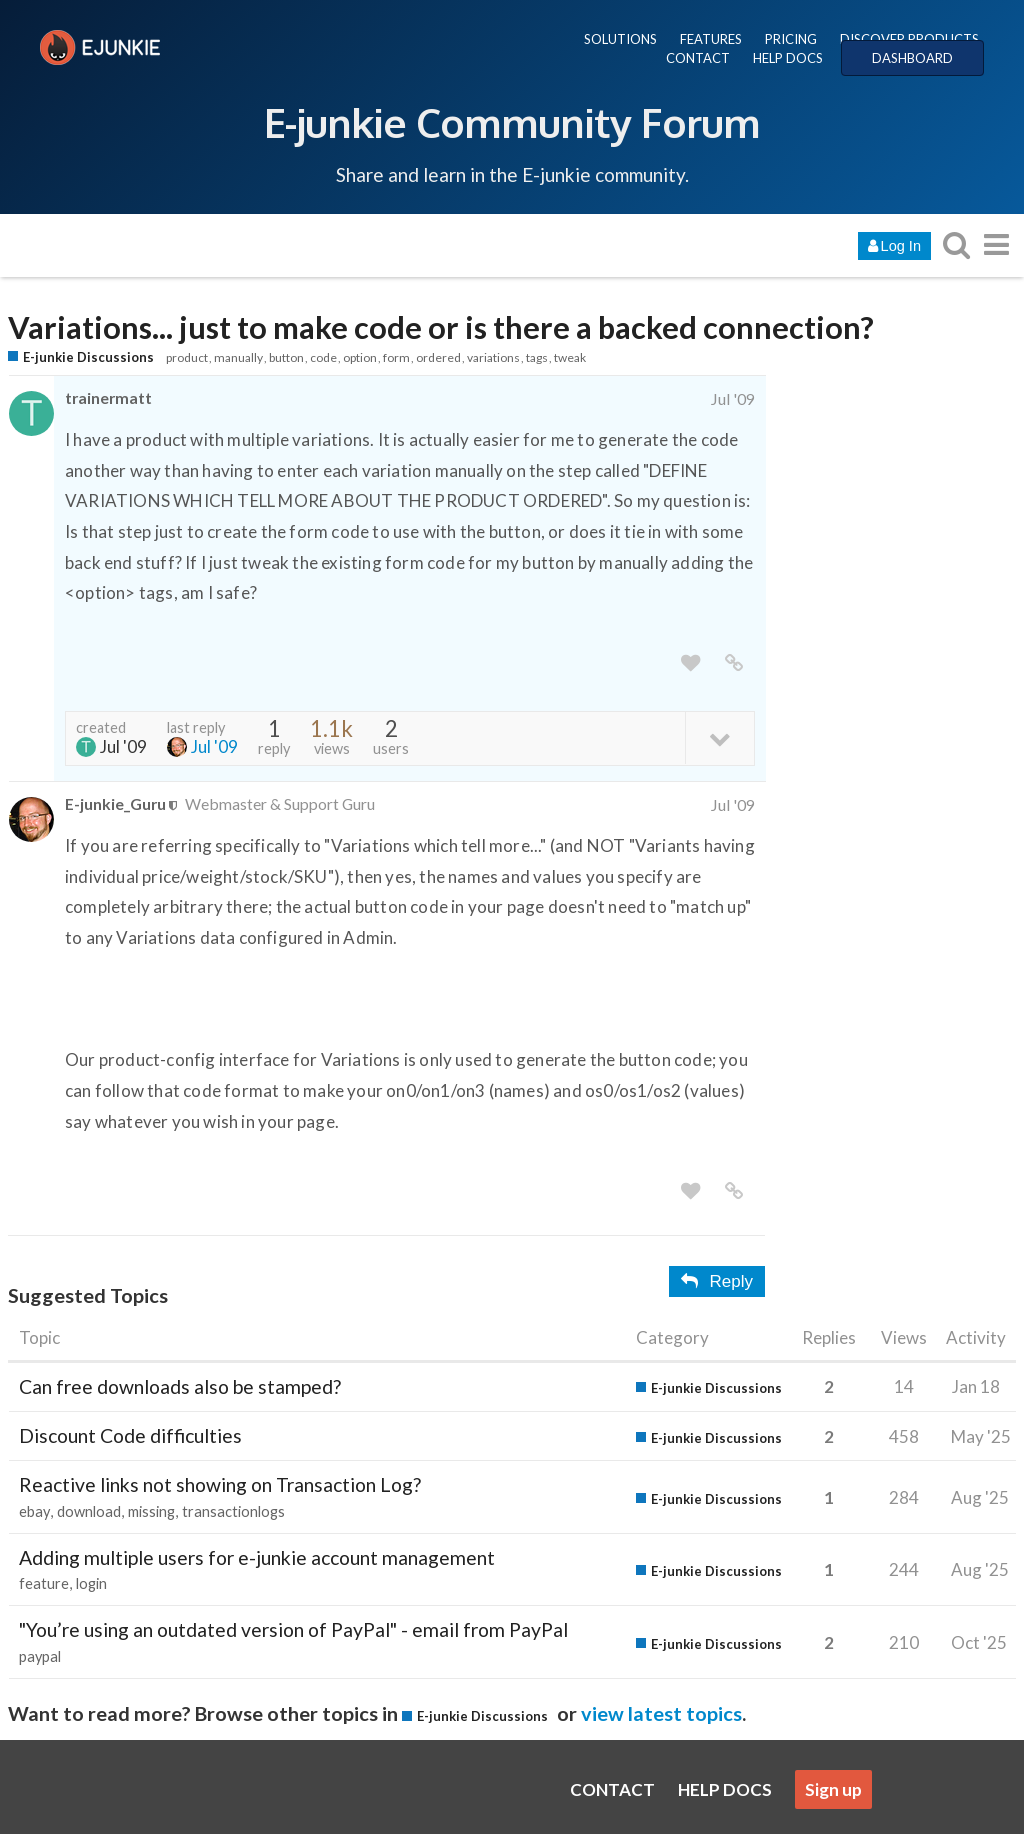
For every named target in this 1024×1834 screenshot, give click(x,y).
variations (493, 357)
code (323, 357)
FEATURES (711, 39)
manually (238, 357)
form (396, 357)
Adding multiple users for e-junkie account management (257, 1557)
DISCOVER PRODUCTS (909, 39)
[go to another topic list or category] (996, 244)
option (360, 357)
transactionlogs (233, 1511)
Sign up (833, 1789)
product (187, 357)
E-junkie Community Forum (512, 122)
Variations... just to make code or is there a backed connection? (441, 327)
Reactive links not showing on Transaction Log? (220, 1484)
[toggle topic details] (719, 737)
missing (151, 1511)
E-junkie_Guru (115, 803)
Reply (717, 1281)
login (91, 1583)
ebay (34, 1511)
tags (537, 357)
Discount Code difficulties (130, 1435)
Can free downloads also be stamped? (180, 1386)
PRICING (791, 39)
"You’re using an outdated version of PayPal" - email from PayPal (293, 1629)
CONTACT (698, 58)
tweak (570, 357)
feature (44, 1583)
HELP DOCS (788, 58)
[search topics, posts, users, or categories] (956, 244)
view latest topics (661, 1713)
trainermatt (108, 397)
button (286, 357)
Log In (894, 246)
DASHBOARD (912, 58)
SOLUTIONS (620, 39)
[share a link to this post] (734, 663)
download (89, 1511)
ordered (438, 357)
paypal (40, 1656)
